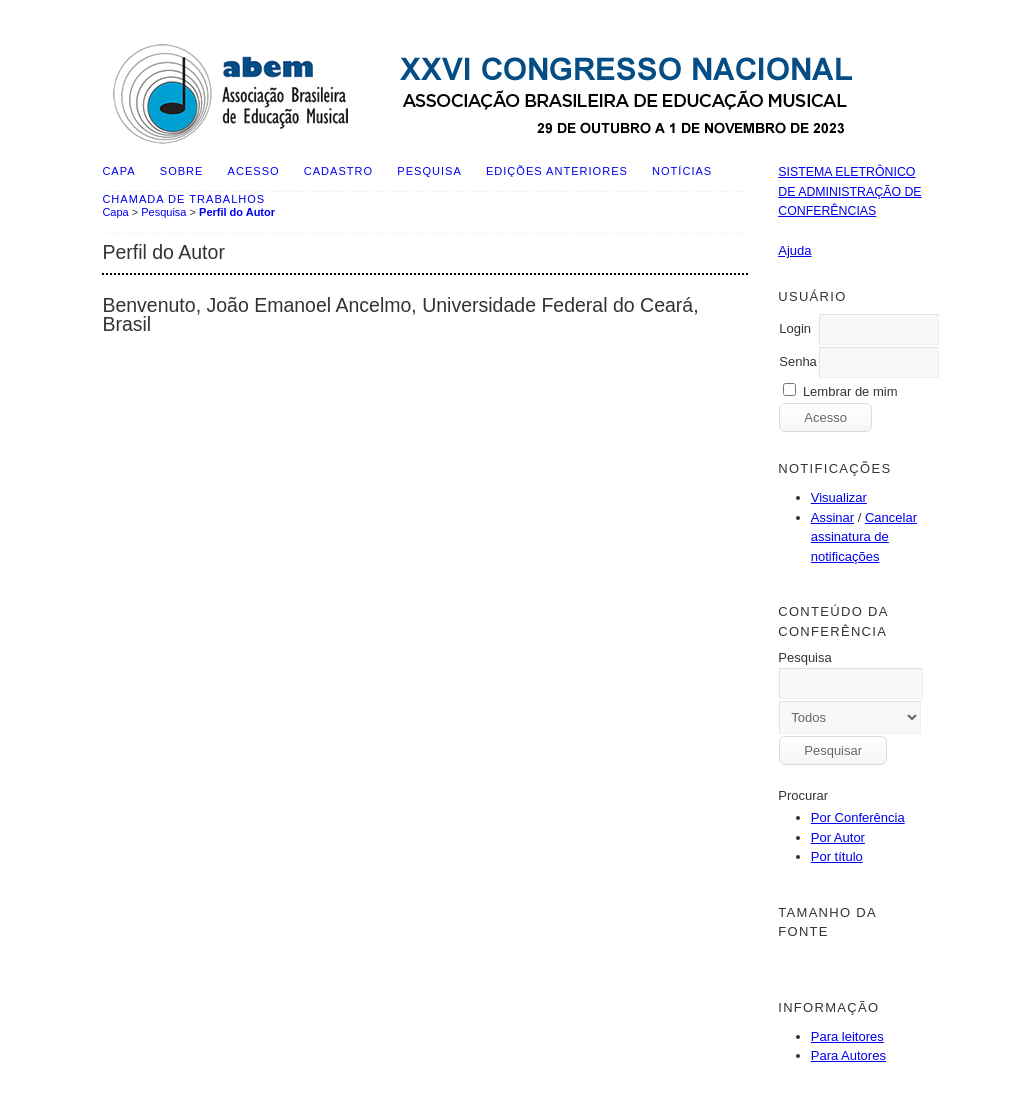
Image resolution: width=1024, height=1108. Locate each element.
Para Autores (848, 1055)
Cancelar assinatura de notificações (864, 537)
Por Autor (838, 837)
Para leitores (847, 1036)
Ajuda (794, 250)
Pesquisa (429, 171)
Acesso (254, 171)
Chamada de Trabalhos (183, 199)
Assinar (832, 517)
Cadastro (338, 171)
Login (795, 328)
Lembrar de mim (850, 391)
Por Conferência (858, 817)
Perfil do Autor (237, 212)
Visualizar (839, 497)
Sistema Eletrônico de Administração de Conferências (849, 191)
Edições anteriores (557, 171)
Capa (118, 171)
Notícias (682, 171)
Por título (837, 856)
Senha (798, 361)
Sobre (182, 171)
